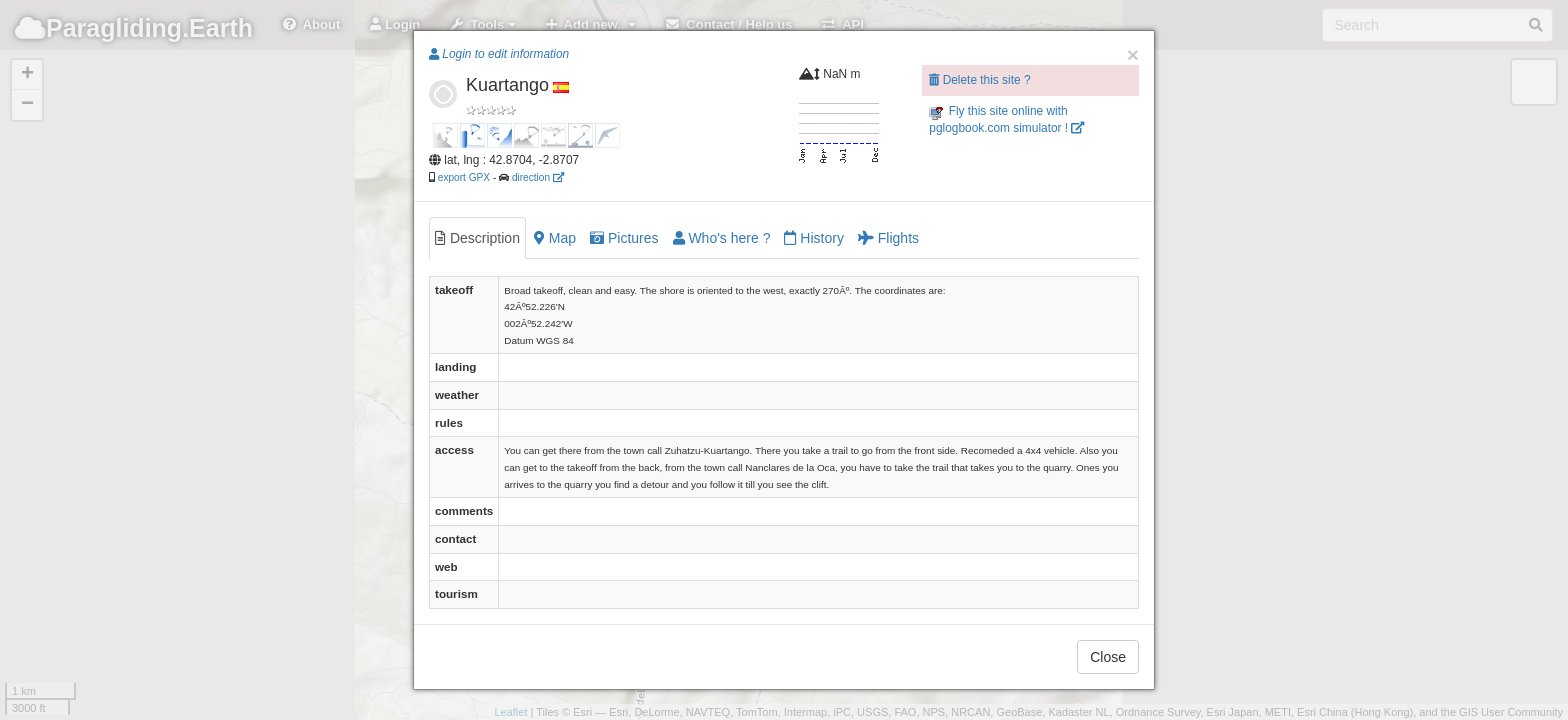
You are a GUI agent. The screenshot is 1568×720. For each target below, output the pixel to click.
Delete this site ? (979, 80)
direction (538, 177)
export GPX (464, 177)
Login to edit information (499, 54)
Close (1108, 657)
